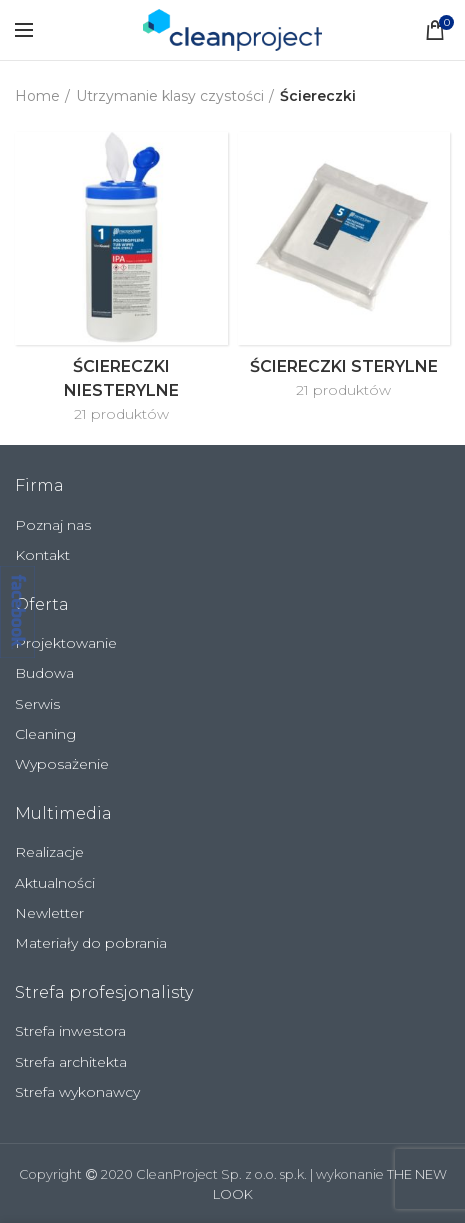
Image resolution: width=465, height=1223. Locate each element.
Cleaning (45, 734)
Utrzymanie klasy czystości (170, 96)
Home (37, 96)
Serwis (37, 704)
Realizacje (49, 852)
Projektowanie (66, 643)
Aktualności (55, 883)
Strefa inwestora (70, 1031)
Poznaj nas (53, 525)
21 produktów (121, 414)
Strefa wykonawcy (77, 1092)
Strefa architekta (71, 1062)
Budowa (44, 673)
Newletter (49, 913)
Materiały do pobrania (91, 943)
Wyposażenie (62, 764)
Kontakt (42, 555)
